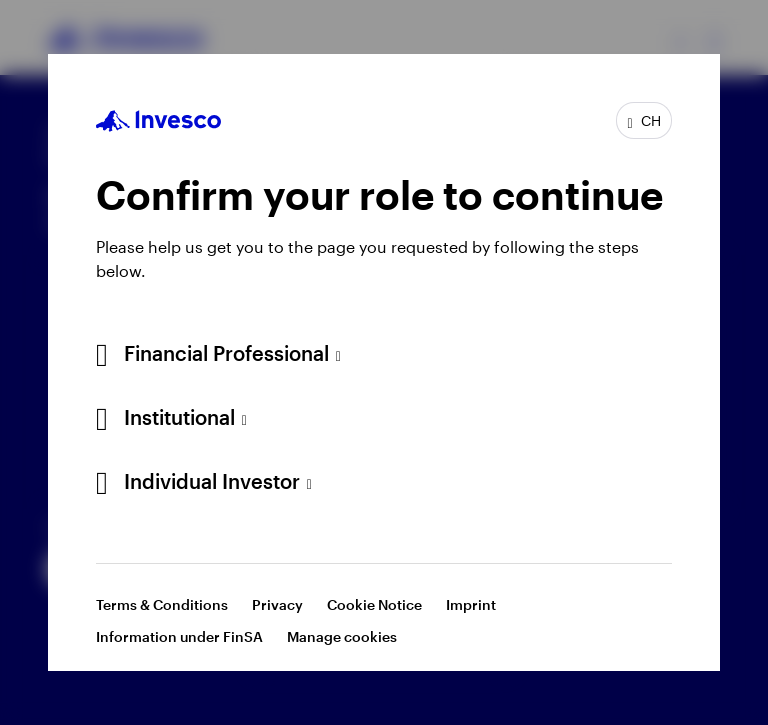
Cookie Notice (374, 604)
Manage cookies (342, 636)
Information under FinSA (179, 636)
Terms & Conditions (162, 604)
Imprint (471, 604)
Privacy (277, 604)
